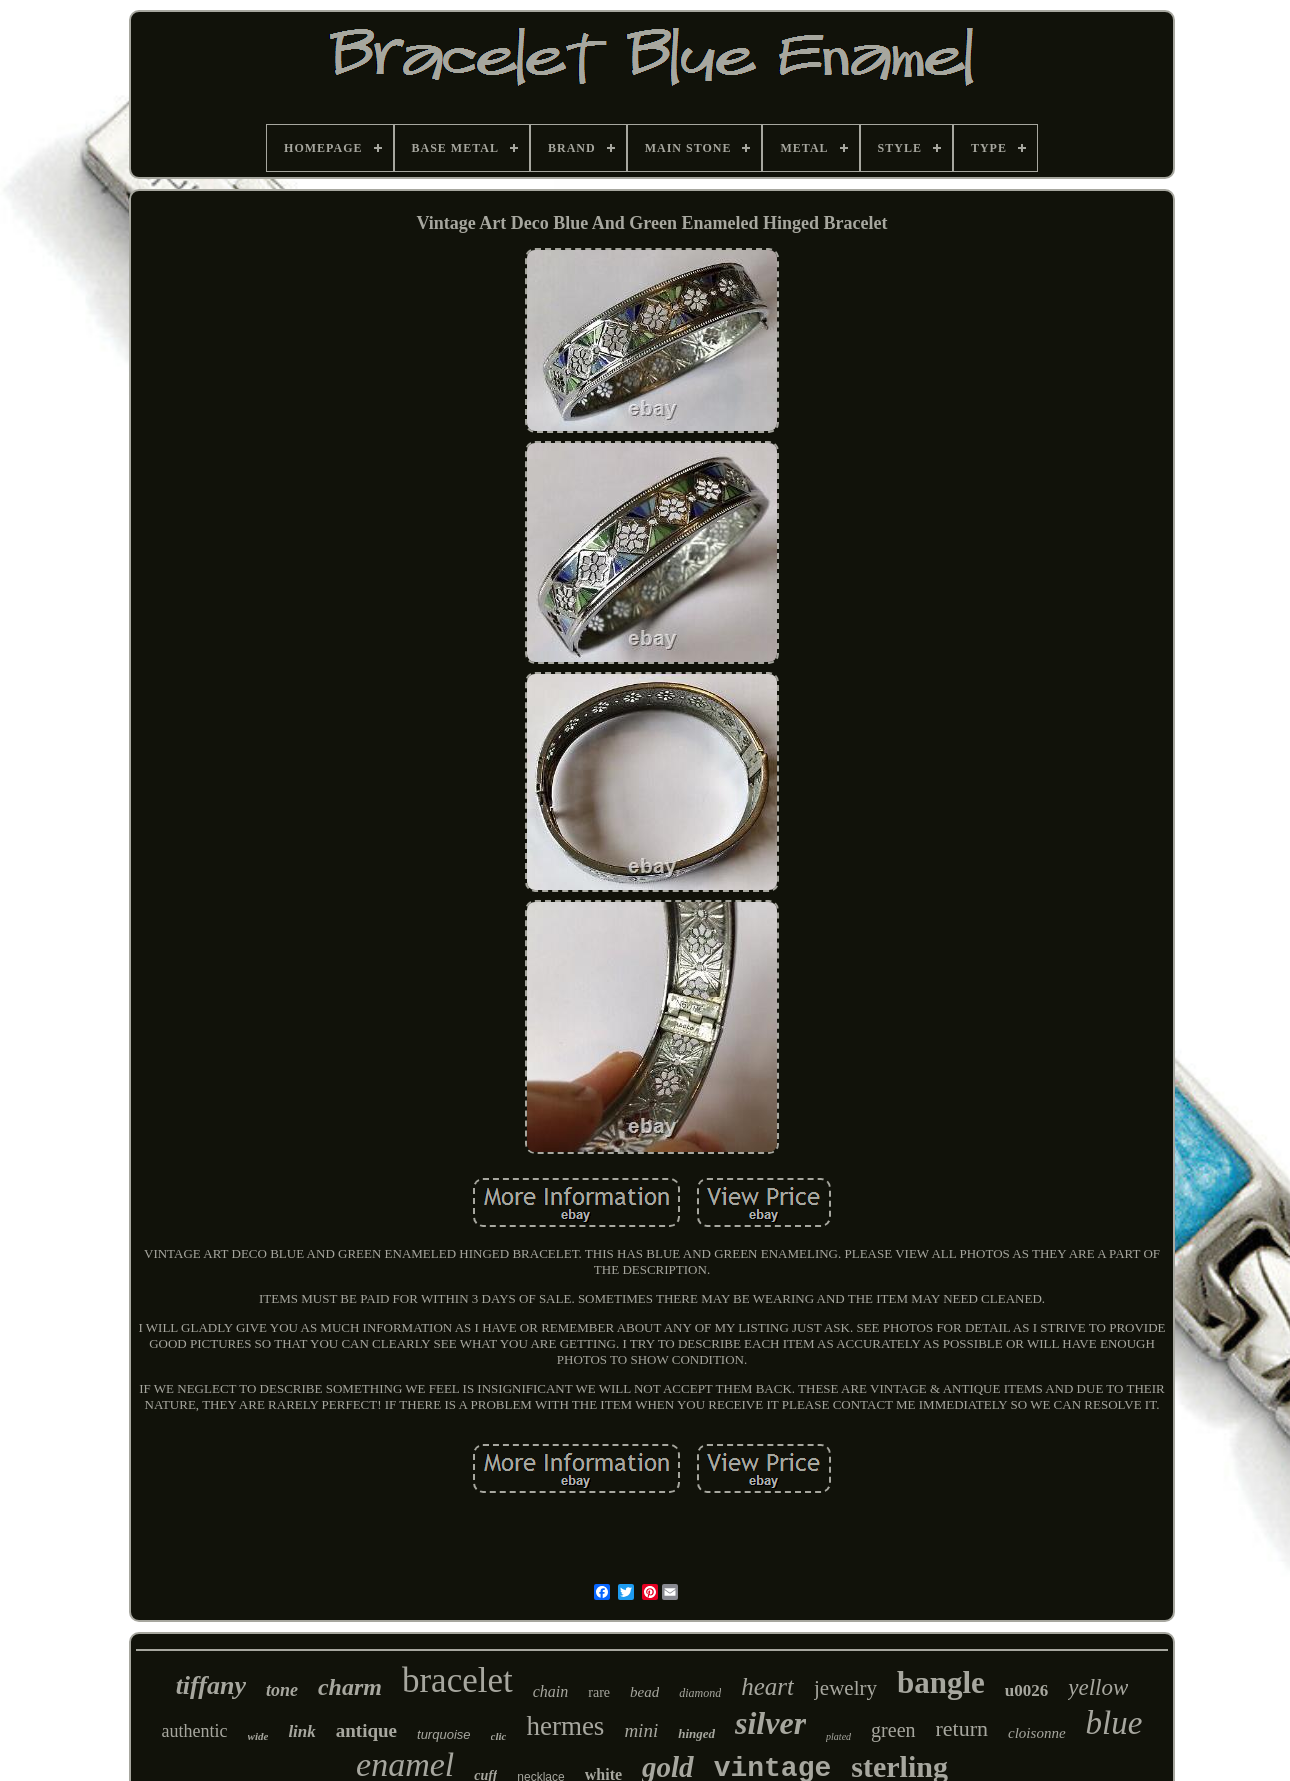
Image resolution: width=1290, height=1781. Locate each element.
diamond (700, 1693)
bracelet (457, 1680)
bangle (941, 1682)
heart (767, 1686)
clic (499, 1736)
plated (838, 1736)
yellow (1098, 1687)
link (301, 1731)
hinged (696, 1733)
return (962, 1728)
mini (641, 1730)
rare (599, 1692)
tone (282, 1690)
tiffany (211, 1685)
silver (770, 1723)
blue (1114, 1723)
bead (644, 1692)
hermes (565, 1726)
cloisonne (1037, 1733)
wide (258, 1736)
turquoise (443, 1734)
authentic (195, 1731)
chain (551, 1691)
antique (366, 1730)
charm (350, 1687)
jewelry (845, 1688)
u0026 (1026, 1690)
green (893, 1730)
